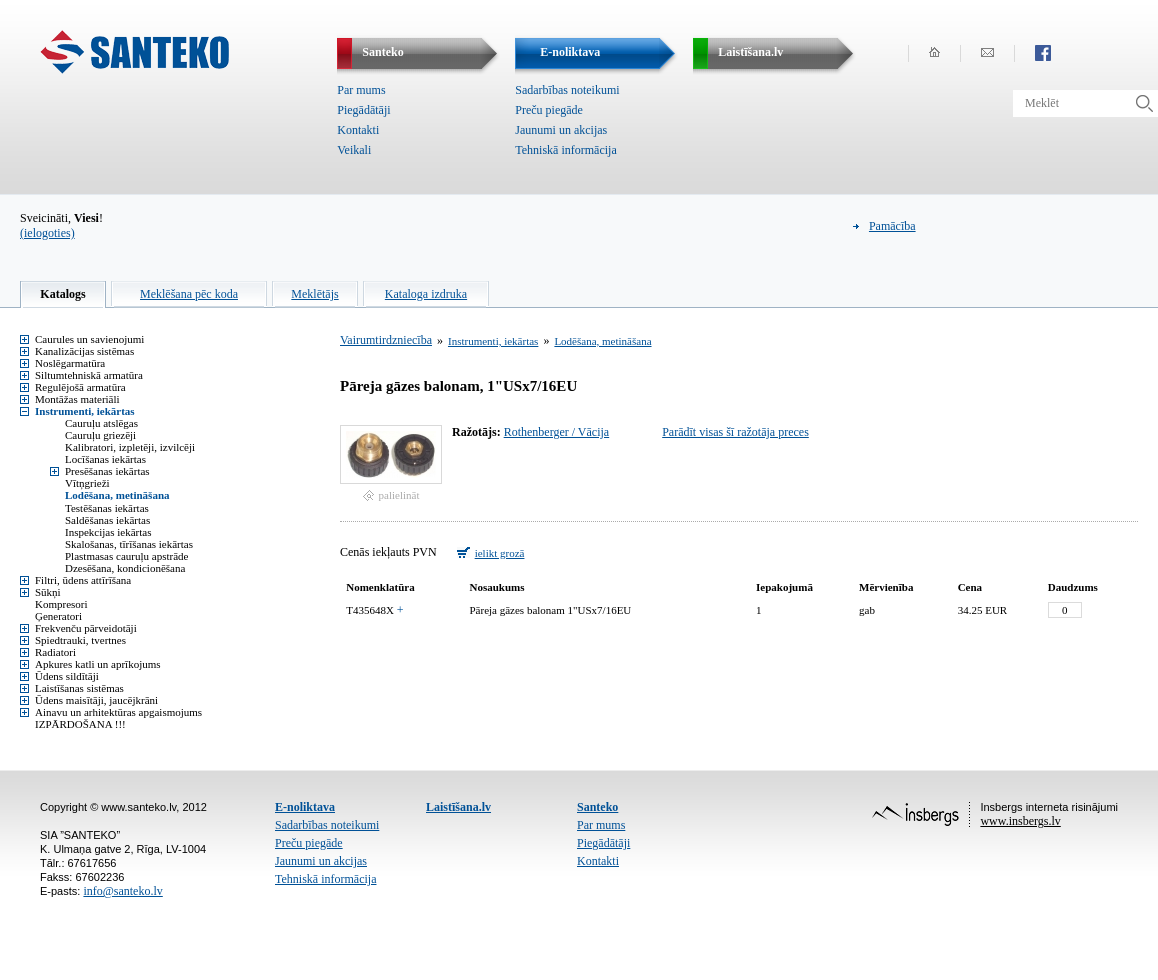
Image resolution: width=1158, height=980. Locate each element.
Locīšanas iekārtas (105, 459)
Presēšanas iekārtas (107, 471)
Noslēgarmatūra (70, 363)
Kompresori (61, 604)
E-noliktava (305, 807)
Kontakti (358, 130)
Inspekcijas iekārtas (108, 532)
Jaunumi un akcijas (561, 130)
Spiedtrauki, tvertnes (80, 640)
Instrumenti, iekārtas (85, 411)
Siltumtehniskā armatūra (89, 375)
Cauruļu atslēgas (101, 423)
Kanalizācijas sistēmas (84, 351)
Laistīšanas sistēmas (79, 688)
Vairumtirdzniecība (386, 340)
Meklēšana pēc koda (189, 294)
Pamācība (892, 226)
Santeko (597, 807)
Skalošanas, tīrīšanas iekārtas (129, 544)
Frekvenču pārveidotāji (86, 628)
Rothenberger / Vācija (557, 432)
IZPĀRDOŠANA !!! (80, 724)
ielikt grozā (500, 553)
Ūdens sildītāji (67, 676)
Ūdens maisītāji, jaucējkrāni (96, 700)
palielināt (399, 495)
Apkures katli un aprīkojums (98, 664)
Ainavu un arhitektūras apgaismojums (118, 712)
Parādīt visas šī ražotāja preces (735, 432)
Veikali (354, 150)
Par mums (361, 90)
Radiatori (55, 652)
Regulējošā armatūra (80, 387)
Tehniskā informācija (565, 150)
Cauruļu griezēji (100, 435)
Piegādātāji (363, 110)
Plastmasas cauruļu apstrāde (126, 556)
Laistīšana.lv (458, 807)
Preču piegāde (549, 110)
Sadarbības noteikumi (567, 90)
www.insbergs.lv (1020, 821)
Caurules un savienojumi (89, 339)
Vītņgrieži (87, 483)
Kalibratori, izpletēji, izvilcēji (130, 447)
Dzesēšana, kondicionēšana (125, 568)
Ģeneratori (58, 616)
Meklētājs (314, 294)
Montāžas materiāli (77, 399)
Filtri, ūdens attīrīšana (83, 580)
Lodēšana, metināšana (117, 495)
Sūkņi (48, 592)
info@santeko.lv (122, 891)
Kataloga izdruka (426, 294)
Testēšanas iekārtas (107, 508)
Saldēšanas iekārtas (107, 520)
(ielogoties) (47, 233)
